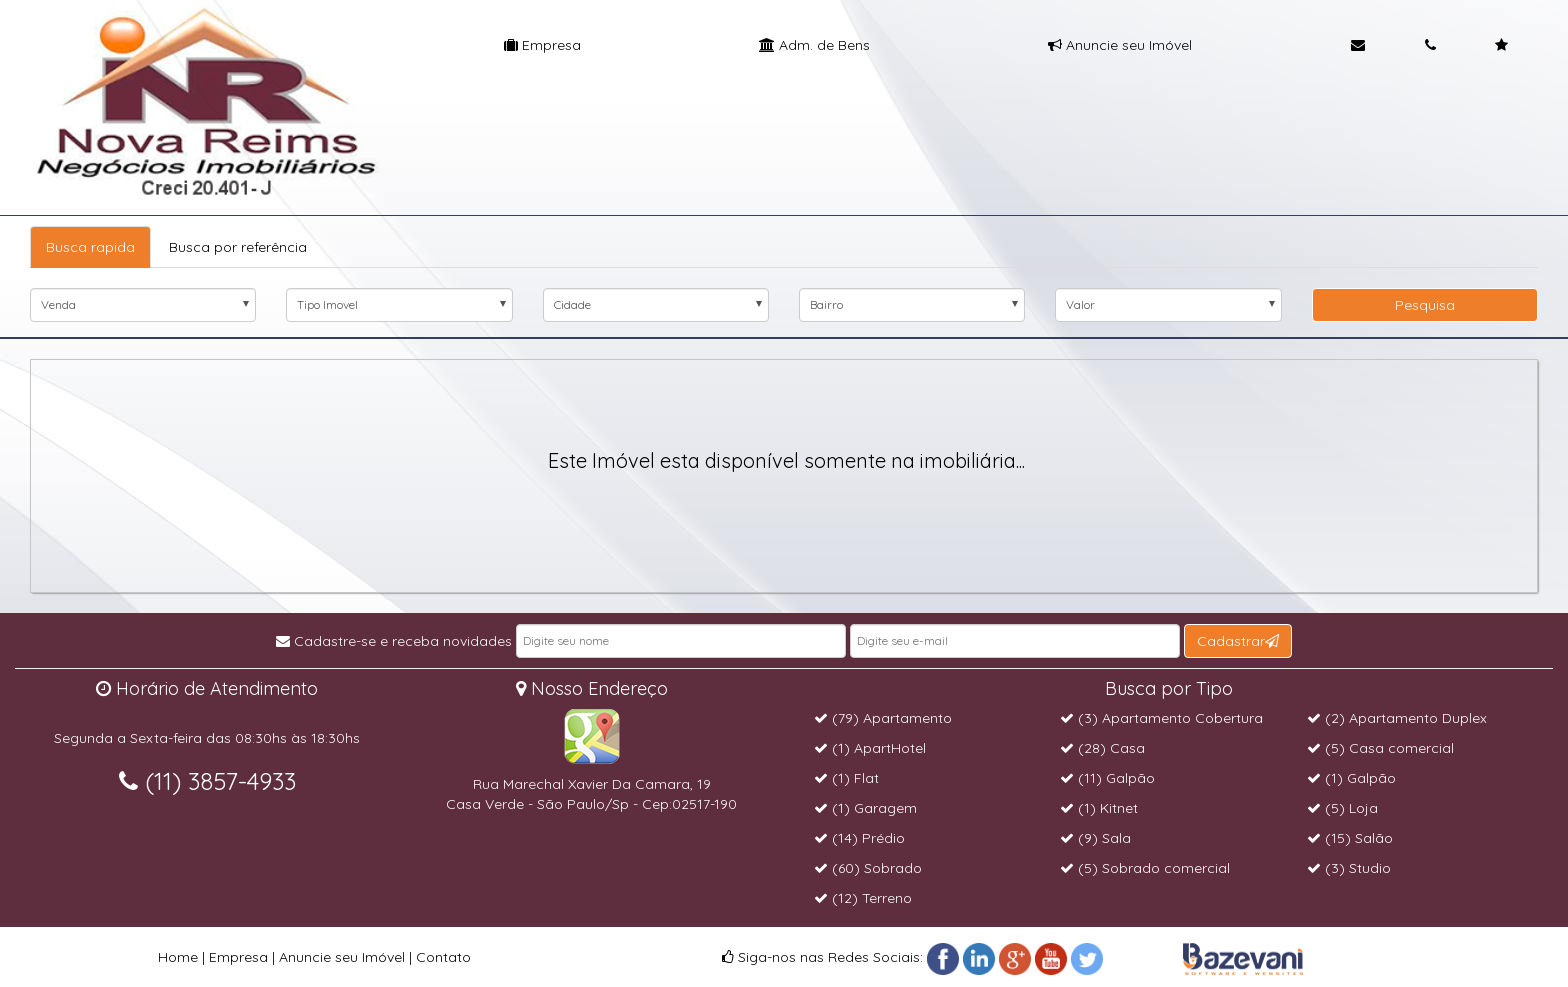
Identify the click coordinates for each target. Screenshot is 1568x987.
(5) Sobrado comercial (1145, 868)
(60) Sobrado (868, 868)
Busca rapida (90, 247)
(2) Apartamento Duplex (1397, 718)
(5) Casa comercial (1380, 748)
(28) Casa (1102, 748)
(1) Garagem (865, 808)
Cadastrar (1238, 641)
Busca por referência (238, 247)
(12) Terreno (863, 898)
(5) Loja (1342, 808)
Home (178, 957)
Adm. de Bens (814, 45)
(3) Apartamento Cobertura (1161, 718)
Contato (443, 957)
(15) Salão (1350, 838)
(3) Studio (1349, 868)
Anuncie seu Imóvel (1120, 45)
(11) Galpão (1107, 778)
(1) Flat (846, 778)
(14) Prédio (859, 838)
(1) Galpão (1351, 778)
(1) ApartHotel (870, 748)
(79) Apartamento (883, 718)
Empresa (542, 45)
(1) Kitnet (1099, 808)
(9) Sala (1095, 838)
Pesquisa (1425, 305)
